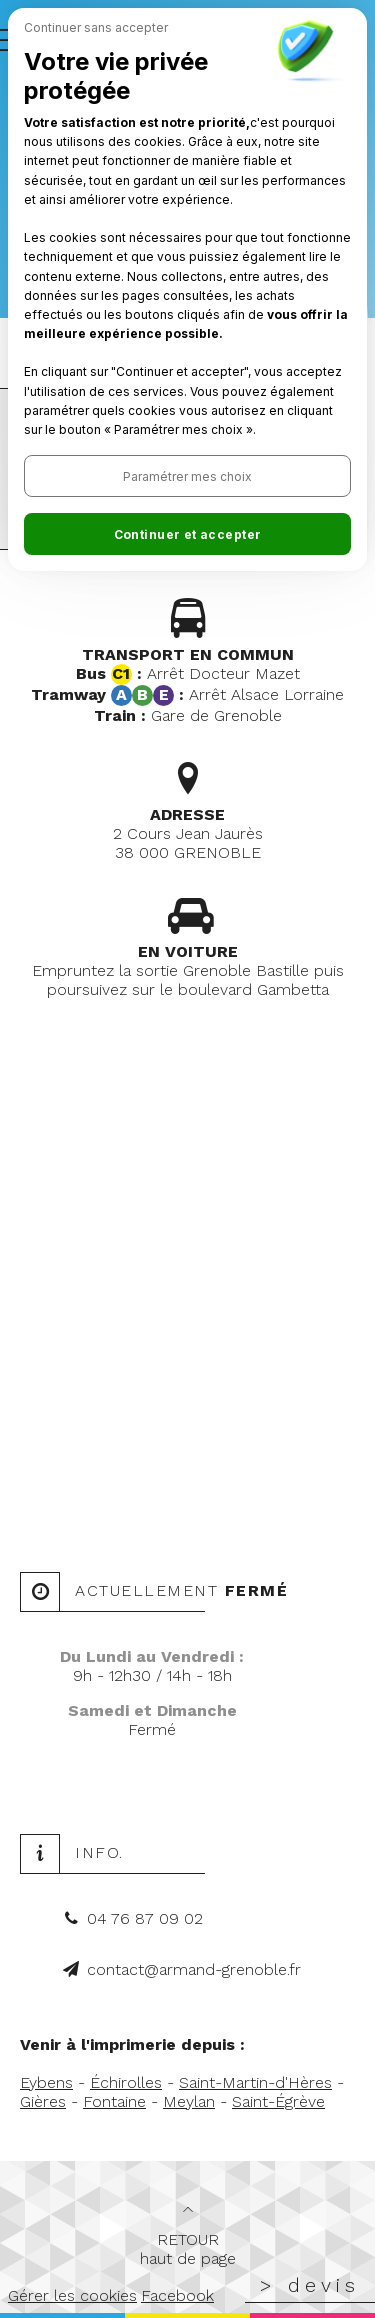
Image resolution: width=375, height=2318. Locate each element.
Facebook (177, 2295)
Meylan (189, 2101)
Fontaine (114, 2101)
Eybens (46, 2082)
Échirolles (126, 2082)
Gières (43, 2101)
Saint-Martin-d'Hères (255, 2082)
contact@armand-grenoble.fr (194, 1969)
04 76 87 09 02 (145, 1918)
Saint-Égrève (278, 2101)
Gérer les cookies (72, 2295)
